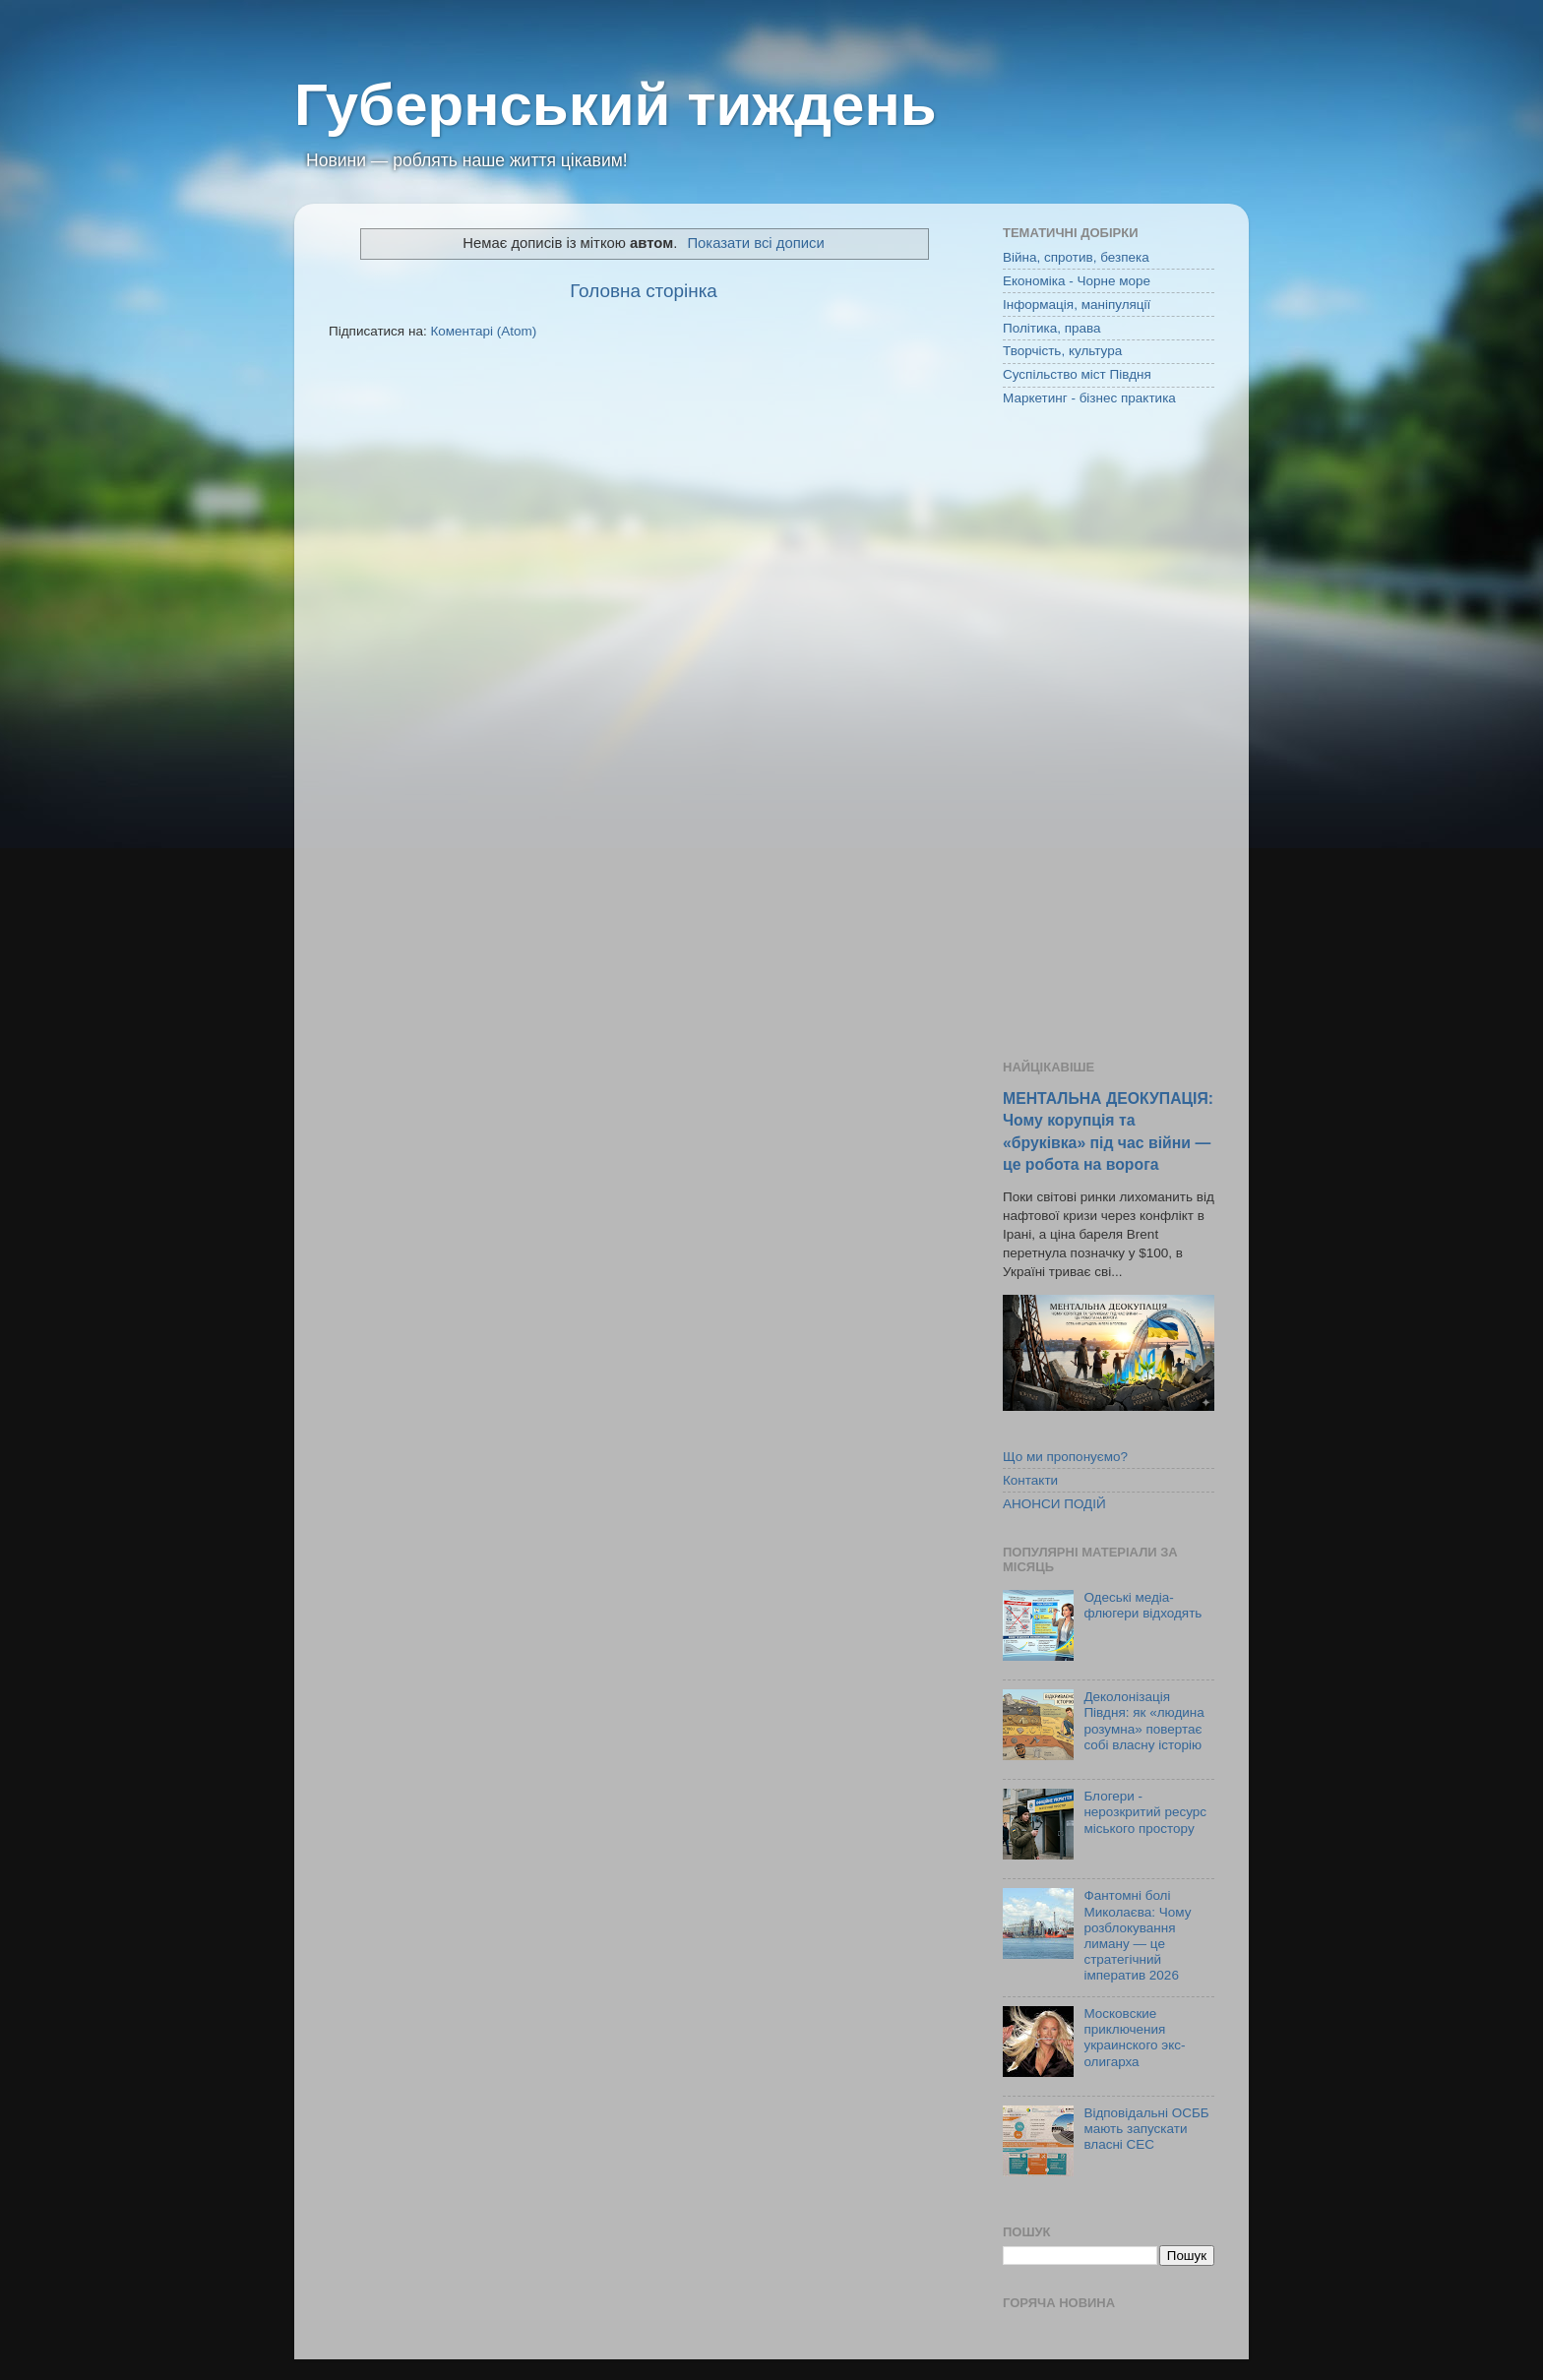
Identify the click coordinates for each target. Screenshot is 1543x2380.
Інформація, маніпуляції (1076, 304)
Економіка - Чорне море (1076, 281)
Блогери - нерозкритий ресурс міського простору (1144, 1812)
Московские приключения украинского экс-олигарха (1134, 2037)
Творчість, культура (1062, 350)
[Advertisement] (1108, 735)
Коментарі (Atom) (483, 331)
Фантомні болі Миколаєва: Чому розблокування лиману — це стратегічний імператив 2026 (1137, 1935)
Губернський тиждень (615, 105)
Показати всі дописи (755, 243)
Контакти (1030, 1480)
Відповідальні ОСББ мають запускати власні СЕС (1145, 2128)
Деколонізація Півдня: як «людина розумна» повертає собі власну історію (1143, 1720)
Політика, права (1052, 328)
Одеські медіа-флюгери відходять (1142, 1605)
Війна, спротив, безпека (1076, 257)
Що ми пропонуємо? (1065, 1456)
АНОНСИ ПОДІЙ (1054, 1503)
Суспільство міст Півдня (1077, 374)
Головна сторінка (643, 290)
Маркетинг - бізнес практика (1089, 398)
